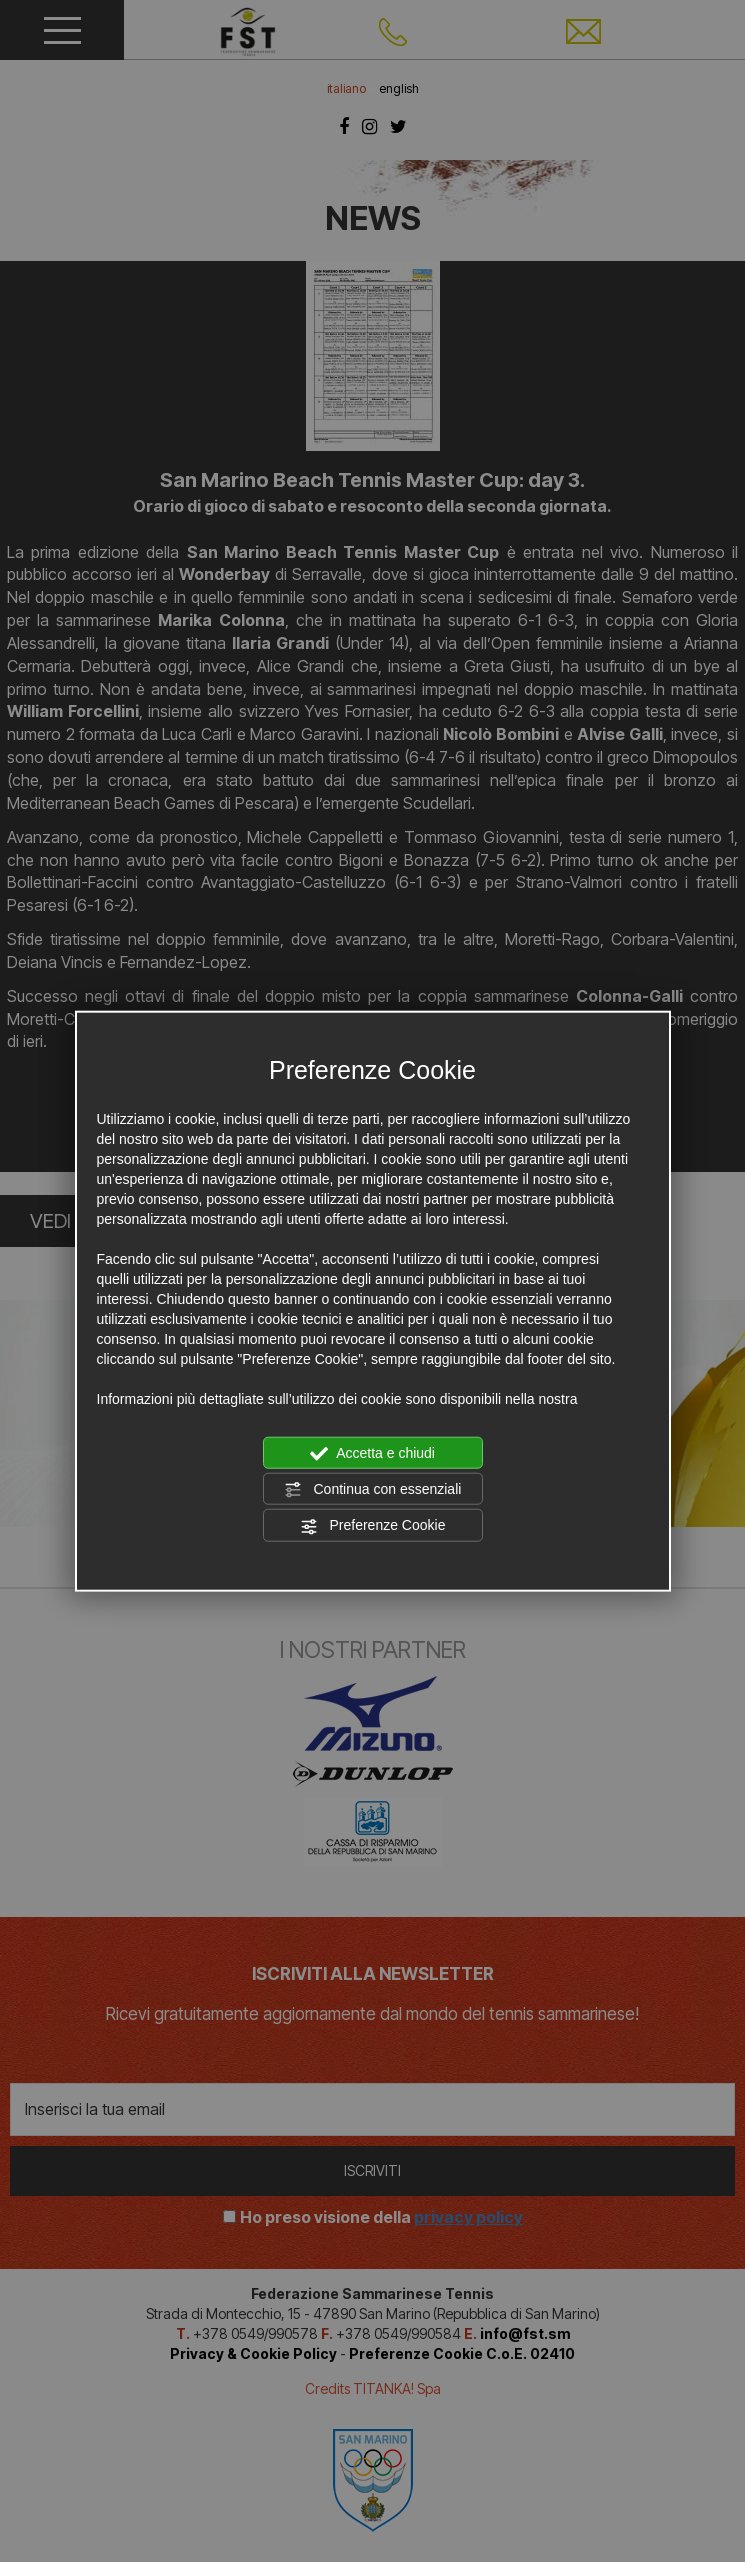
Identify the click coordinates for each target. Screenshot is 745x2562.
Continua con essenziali (373, 1490)
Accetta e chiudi (372, 1453)
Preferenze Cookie (373, 1526)
